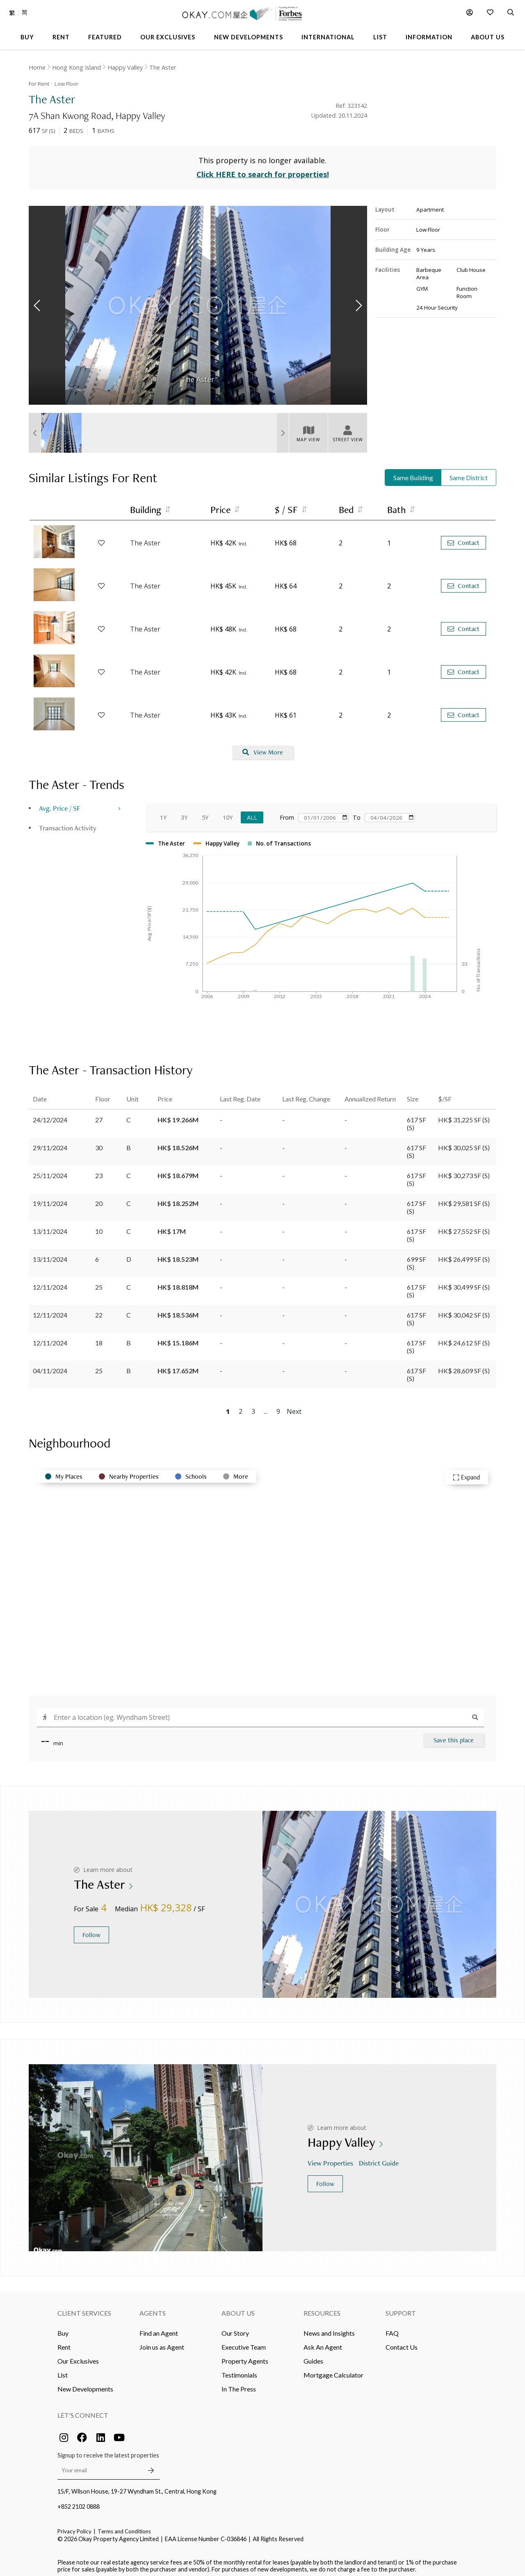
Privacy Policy (74, 2526)
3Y (184, 812)
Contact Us (402, 2342)
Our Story (235, 2328)
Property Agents (244, 2356)
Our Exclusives (78, 2356)
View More (262, 747)
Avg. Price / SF (59, 803)
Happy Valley (125, 67)
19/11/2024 (50, 1198)
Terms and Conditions (124, 2526)
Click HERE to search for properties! (262, 170)
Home (37, 67)
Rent (64, 2342)
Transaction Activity (67, 823)
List (62, 2370)
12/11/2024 (50, 1282)
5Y (205, 812)
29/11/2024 (50, 1143)
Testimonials (239, 2370)
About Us (238, 2308)
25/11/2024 (50, 1170)
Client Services (84, 2308)
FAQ (392, 2328)
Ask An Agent (323, 2342)
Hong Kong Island (76, 67)
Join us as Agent (161, 2342)
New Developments (85, 2384)
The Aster (162, 67)
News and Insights (329, 2328)
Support (401, 2308)
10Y (228, 812)
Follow (91, 1930)
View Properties (331, 2158)
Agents (152, 2308)
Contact (463, 538)
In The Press (238, 2384)
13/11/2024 (50, 1226)
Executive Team (243, 2342)
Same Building (413, 473)
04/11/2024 (50, 1366)
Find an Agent (158, 2328)
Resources (322, 2308)
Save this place (454, 1735)
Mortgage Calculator (333, 2370)
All (252, 812)
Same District (469, 473)
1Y (163, 812)
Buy (62, 2328)
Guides (313, 2356)
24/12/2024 (50, 1115)
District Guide (379, 2158)
